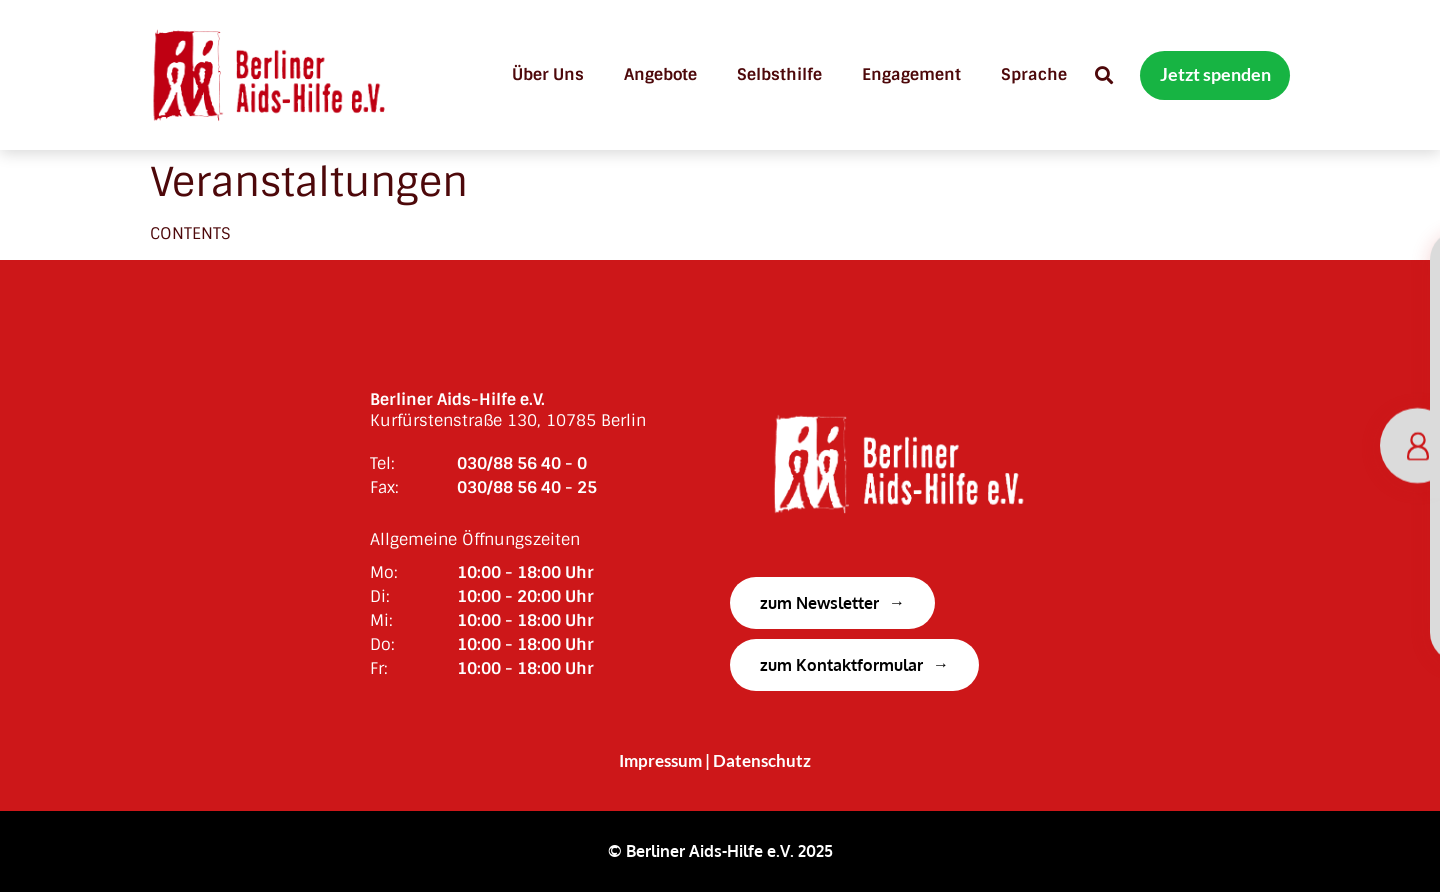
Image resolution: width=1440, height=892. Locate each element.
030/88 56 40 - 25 (527, 487)
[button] (1103, 75)
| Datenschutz (758, 761)
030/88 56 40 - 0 (522, 463)
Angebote (660, 74)
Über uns (548, 74)
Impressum (660, 761)
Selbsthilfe (779, 74)
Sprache (1034, 74)
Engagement (911, 74)
